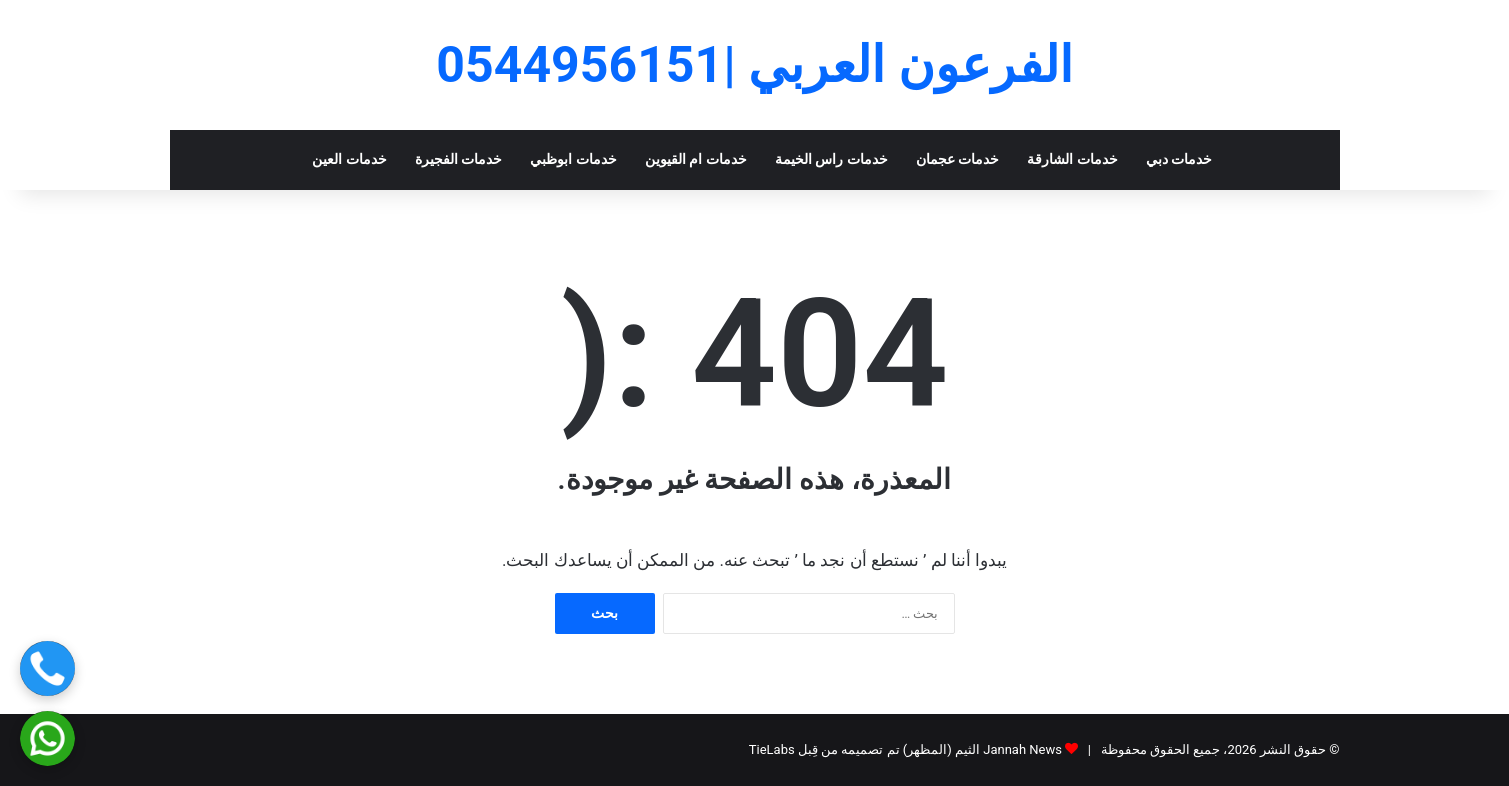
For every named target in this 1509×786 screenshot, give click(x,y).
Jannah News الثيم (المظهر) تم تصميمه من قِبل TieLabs (905, 749)
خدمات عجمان (958, 159)
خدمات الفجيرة (459, 159)
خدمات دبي (1179, 159)
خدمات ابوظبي (573, 159)
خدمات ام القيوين (696, 159)
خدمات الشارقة (1072, 159)
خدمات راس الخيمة (831, 159)
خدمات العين (349, 159)
